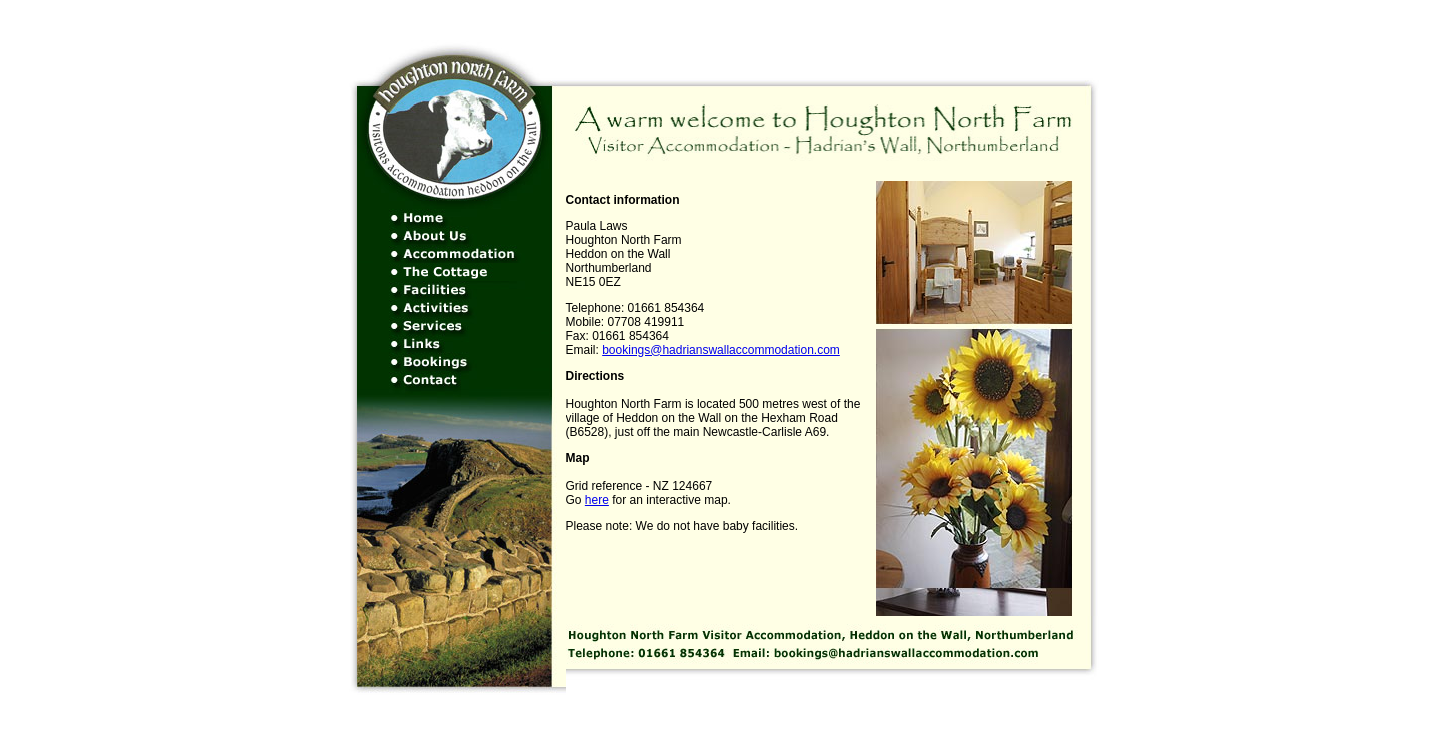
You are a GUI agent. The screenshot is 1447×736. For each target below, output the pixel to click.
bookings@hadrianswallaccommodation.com (721, 350)
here (597, 500)
